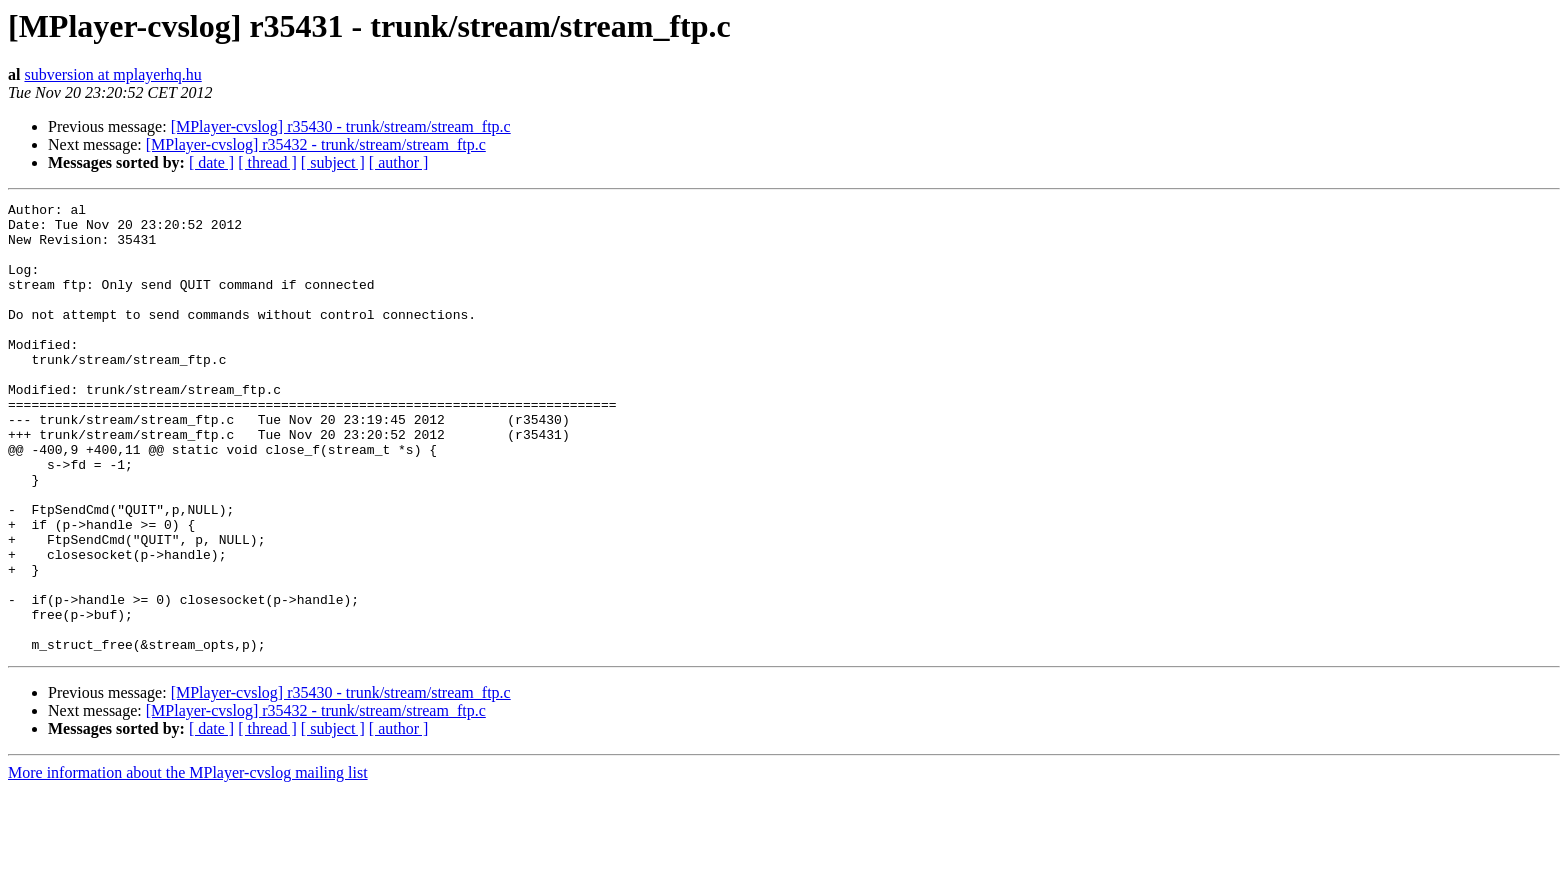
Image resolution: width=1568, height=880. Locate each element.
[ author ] (399, 162)
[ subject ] (333, 162)
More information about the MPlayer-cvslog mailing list (188, 862)
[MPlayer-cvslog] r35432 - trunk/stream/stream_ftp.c (316, 144)
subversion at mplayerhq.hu (112, 74)
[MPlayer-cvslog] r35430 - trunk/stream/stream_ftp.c (341, 126)
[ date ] (211, 162)
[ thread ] (267, 162)
